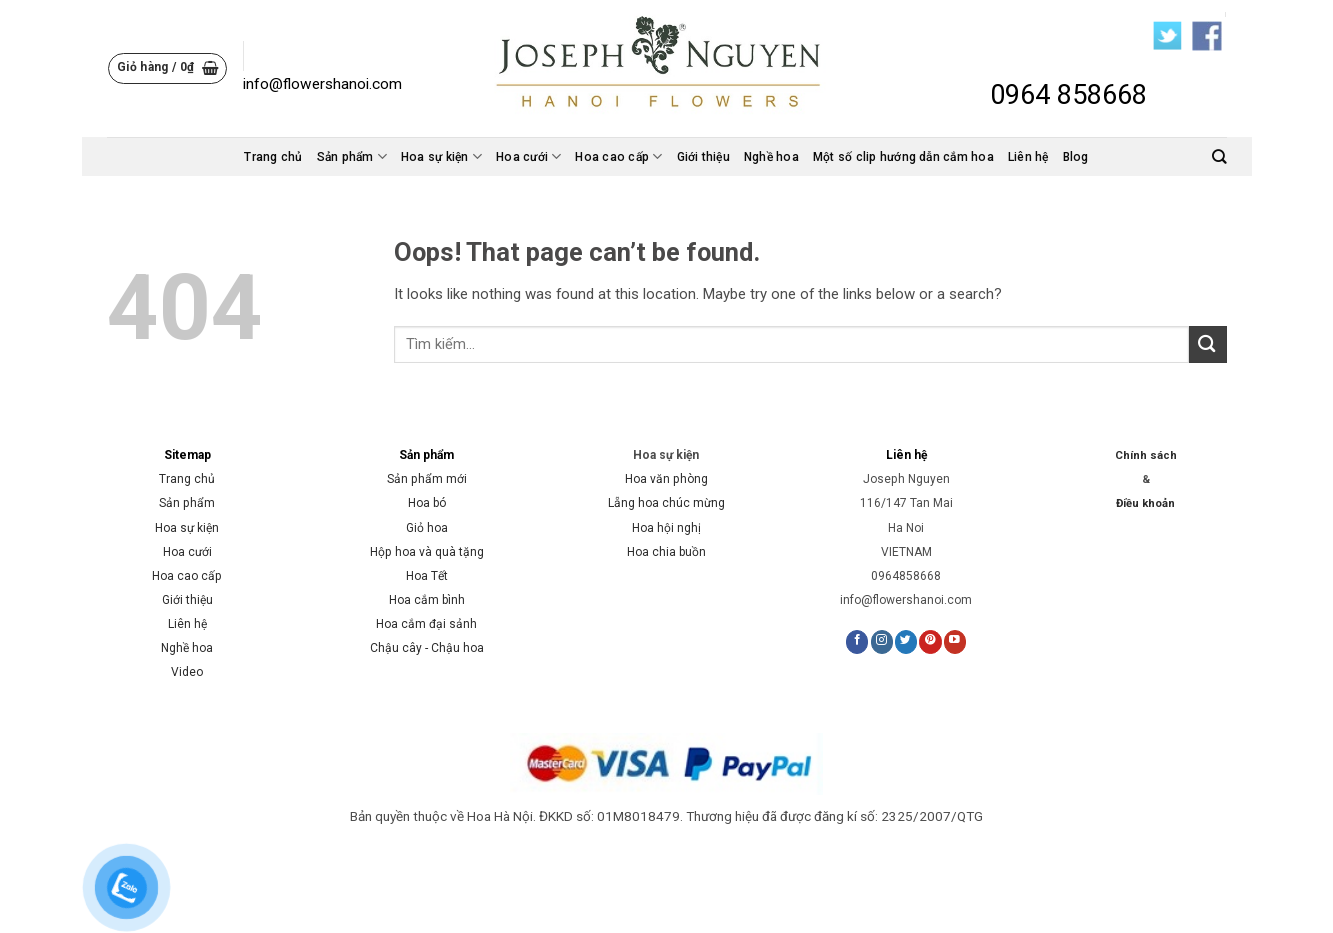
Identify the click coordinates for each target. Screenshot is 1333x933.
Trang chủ (273, 157)
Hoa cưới (528, 156)
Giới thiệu (703, 157)
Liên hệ (1028, 157)
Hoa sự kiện (441, 156)
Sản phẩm (352, 156)
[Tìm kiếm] (1219, 156)
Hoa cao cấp (618, 156)
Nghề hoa (771, 157)
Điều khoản (1145, 503)
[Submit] (1208, 344)
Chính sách (1146, 455)
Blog (1076, 157)
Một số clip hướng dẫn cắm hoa (903, 157)
